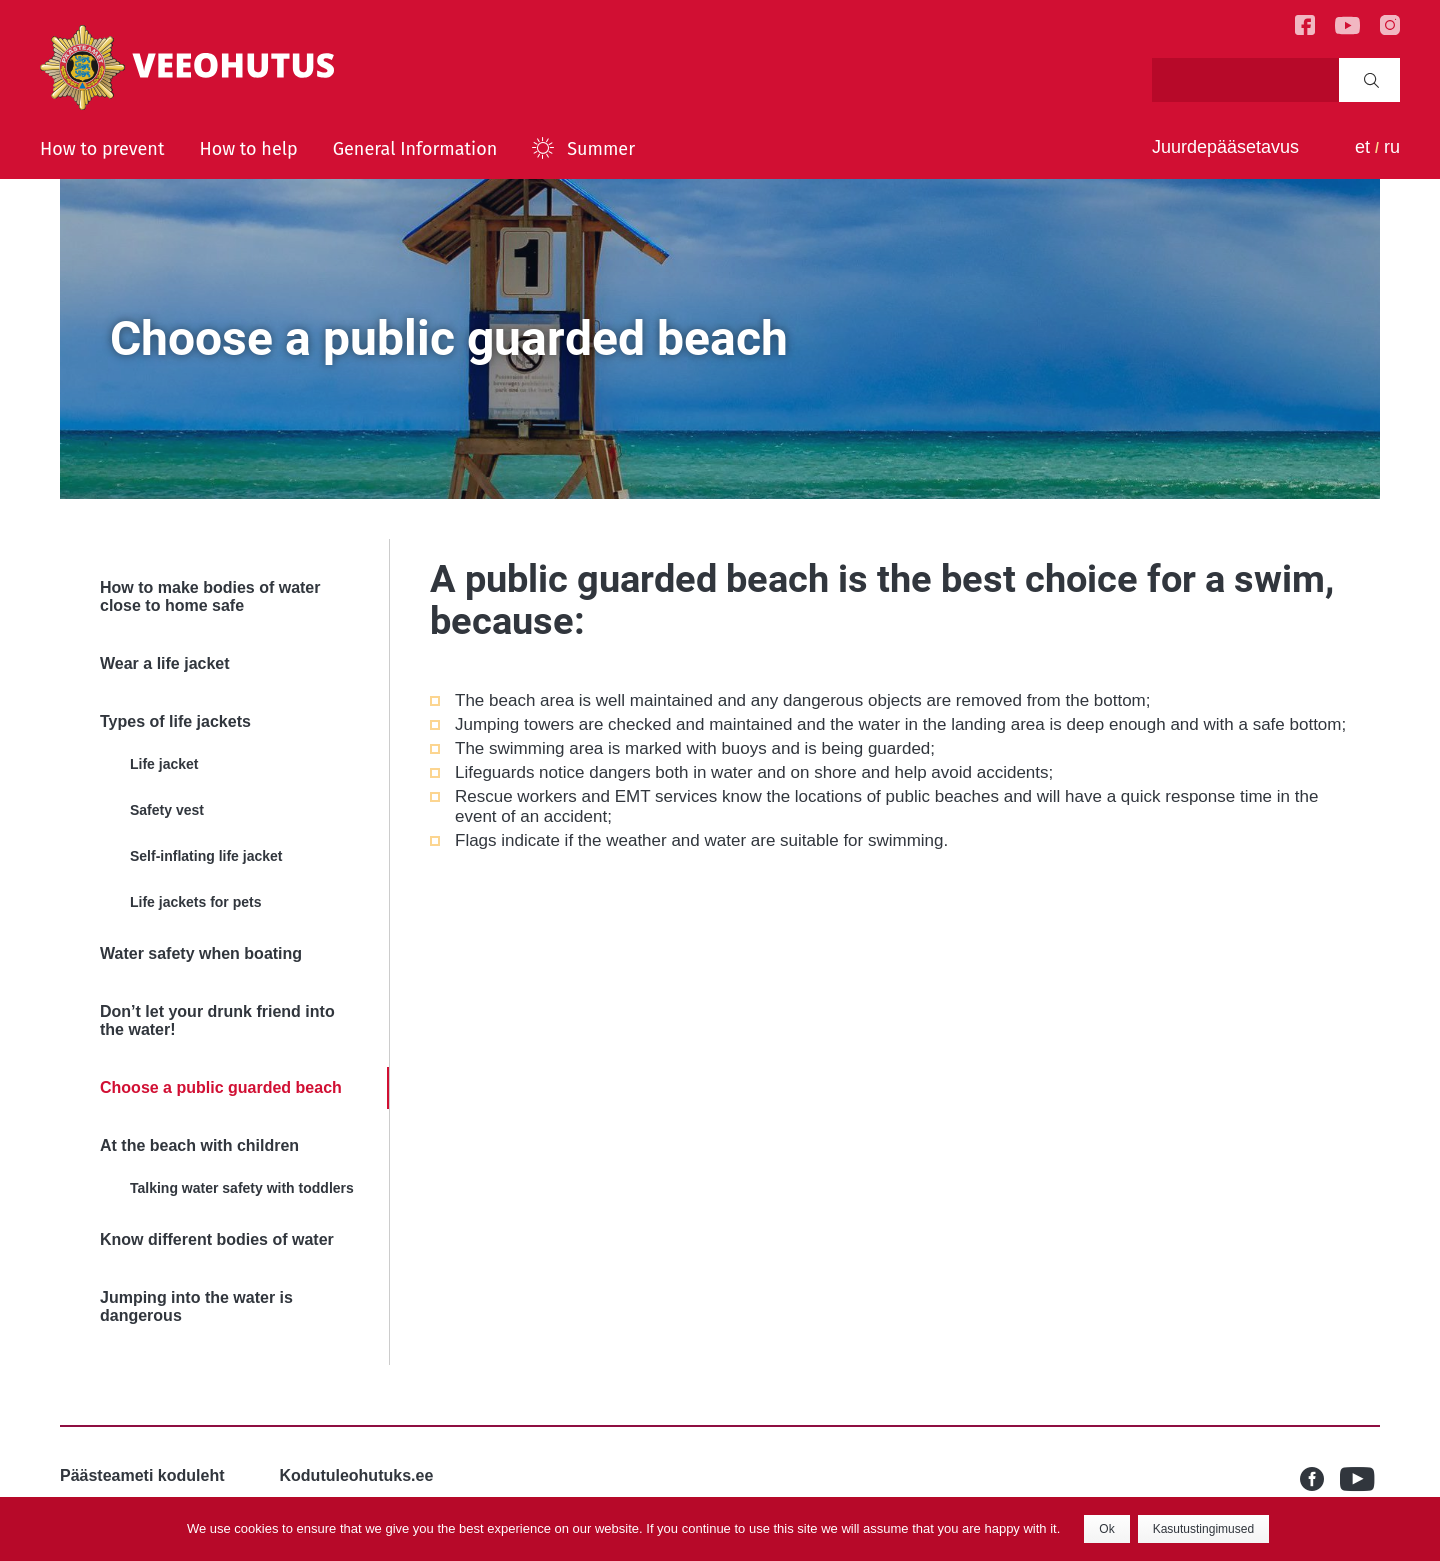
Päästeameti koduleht (142, 1475)
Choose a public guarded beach (221, 1087)
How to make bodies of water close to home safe (210, 596)
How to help (248, 149)
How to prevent (102, 149)
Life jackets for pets (196, 902)
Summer (601, 149)
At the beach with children (199, 1145)
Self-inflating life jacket (206, 856)
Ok (1106, 1529)
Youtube (1360, 1479)
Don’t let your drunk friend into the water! (217, 1020)
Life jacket (164, 764)
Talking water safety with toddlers (242, 1188)
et (1362, 147)
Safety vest (167, 810)
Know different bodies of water (217, 1239)
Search (1371, 80)
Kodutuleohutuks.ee (357, 1475)
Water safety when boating (201, 953)
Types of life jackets (175, 721)
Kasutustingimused (1203, 1529)
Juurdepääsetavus (1225, 147)
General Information (415, 149)
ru (1392, 147)
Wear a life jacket (165, 663)
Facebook (1320, 1479)
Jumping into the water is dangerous (196, 1306)
